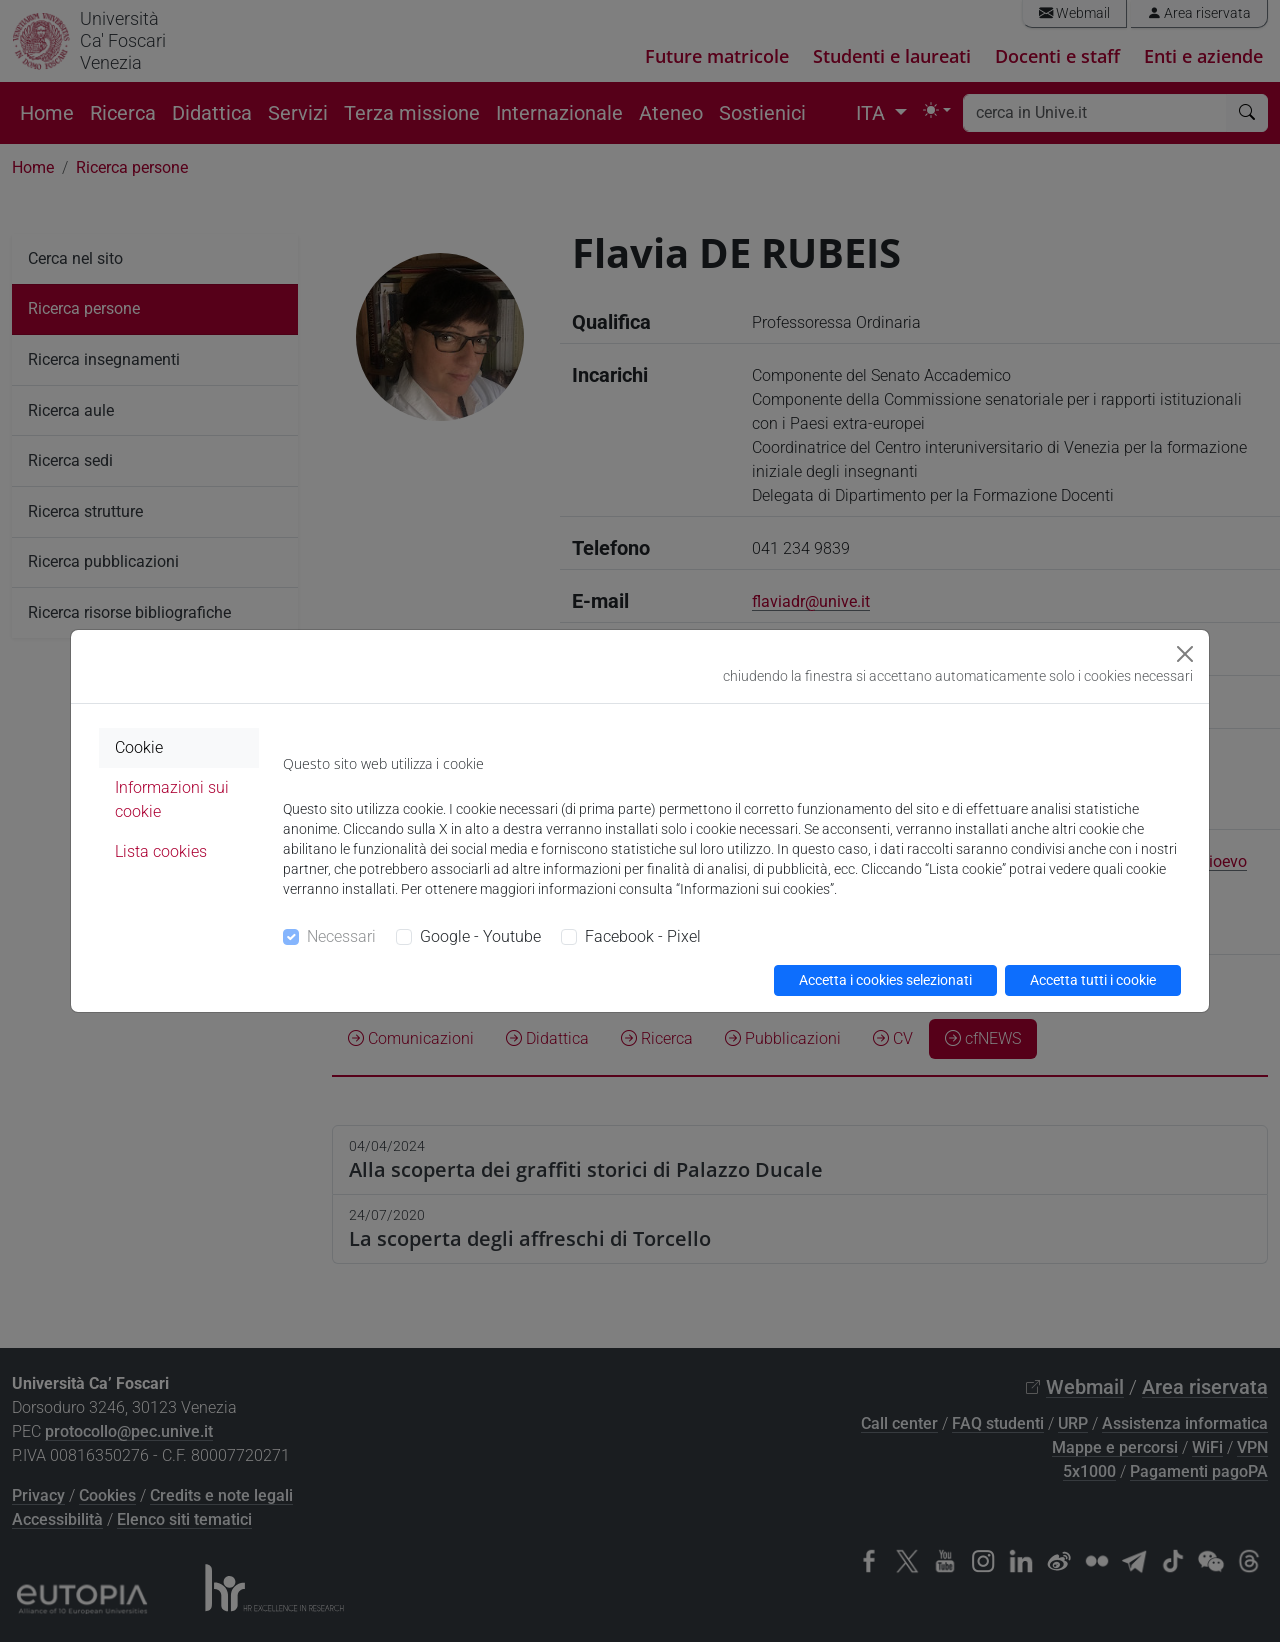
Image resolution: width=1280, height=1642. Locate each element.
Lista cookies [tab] (161, 851)
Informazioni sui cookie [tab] (172, 799)
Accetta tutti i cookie (1093, 980)
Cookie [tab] (139, 747)
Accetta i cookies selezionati (885, 980)
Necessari (341, 936)
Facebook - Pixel (643, 936)
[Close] (1185, 654)
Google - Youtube (480, 936)
